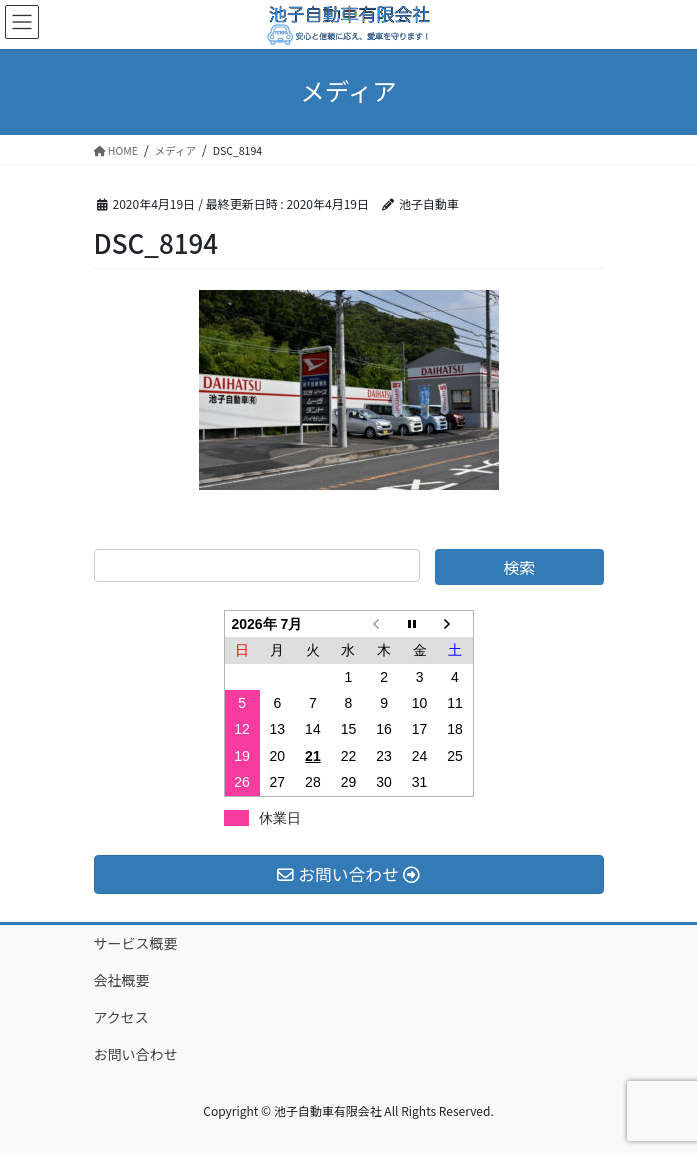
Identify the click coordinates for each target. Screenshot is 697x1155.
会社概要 (122, 980)
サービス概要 (136, 943)
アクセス (121, 1017)
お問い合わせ (136, 1054)
